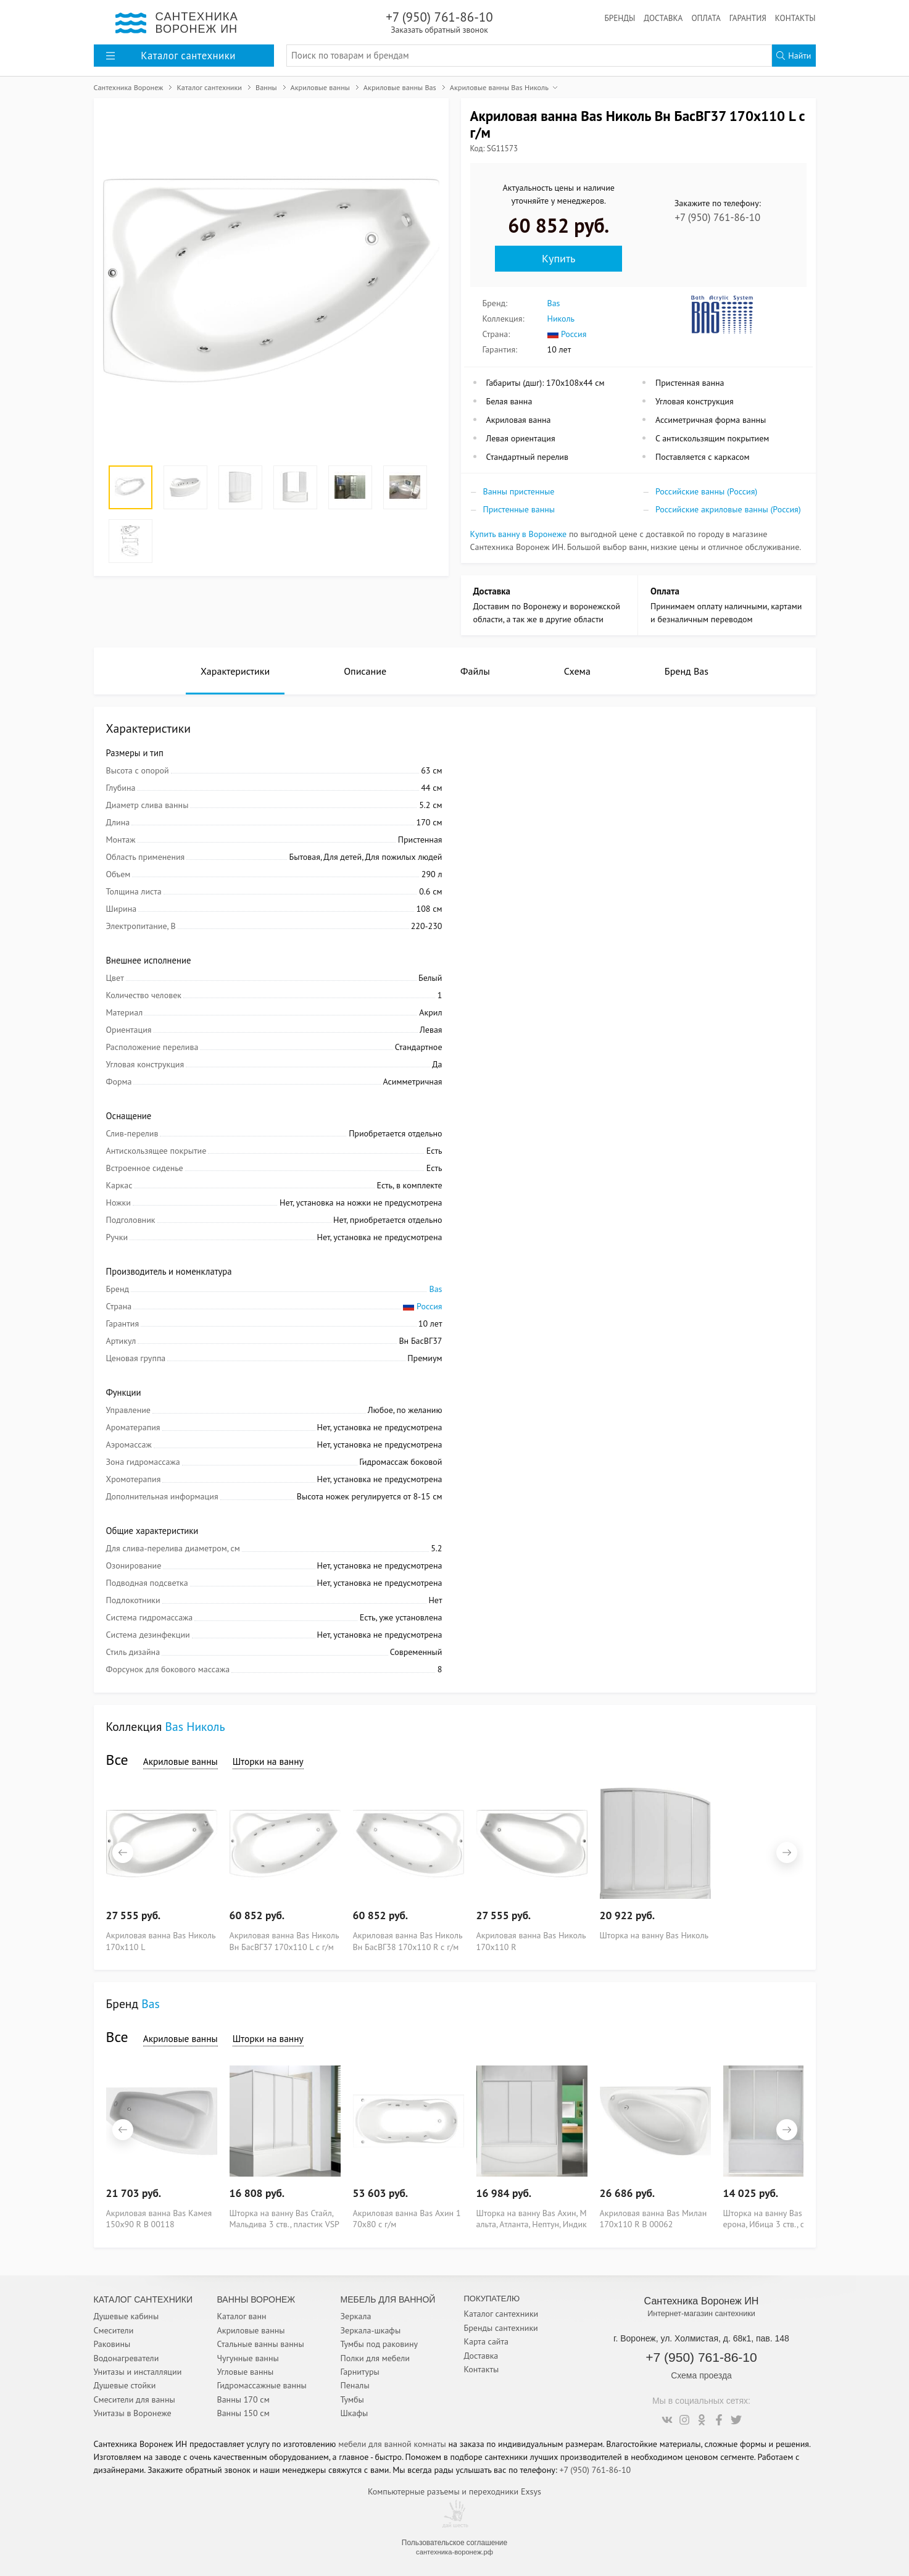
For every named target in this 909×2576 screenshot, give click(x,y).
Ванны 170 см (243, 2399)
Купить (558, 258)
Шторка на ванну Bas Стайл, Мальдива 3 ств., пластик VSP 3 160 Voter (284, 2218)
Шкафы (354, 2413)
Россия (567, 334)
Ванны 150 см (243, 2413)
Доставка (663, 17)
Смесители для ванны (134, 2399)
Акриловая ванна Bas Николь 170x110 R (531, 1940)
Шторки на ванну (268, 1761)
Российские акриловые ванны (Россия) (728, 509)
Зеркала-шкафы (371, 2330)
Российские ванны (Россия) (706, 491)
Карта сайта (486, 2341)
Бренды (619, 17)
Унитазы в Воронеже (133, 2413)
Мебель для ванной (388, 2299)
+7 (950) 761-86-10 (440, 22)
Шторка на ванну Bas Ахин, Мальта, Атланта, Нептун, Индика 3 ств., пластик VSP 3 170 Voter (531, 2218)
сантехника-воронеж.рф (454, 2552)
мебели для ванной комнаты (392, 2443)
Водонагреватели (126, 2358)
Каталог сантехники (501, 2313)
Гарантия (747, 17)
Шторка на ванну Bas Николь (654, 1935)
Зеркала (356, 2316)
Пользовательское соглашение (454, 2542)
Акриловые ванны (180, 1761)
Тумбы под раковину (379, 2343)
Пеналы (355, 2385)
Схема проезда (701, 2375)
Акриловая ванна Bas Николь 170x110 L (161, 1940)
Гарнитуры (360, 2371)
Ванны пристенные (519, 491)
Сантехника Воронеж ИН (701, 2300)
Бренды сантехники (501, 2327)
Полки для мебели (375, 2358)
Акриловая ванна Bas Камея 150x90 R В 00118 (159, 2218)
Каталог (171, 55)
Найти (793, 55)
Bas (553, 303)
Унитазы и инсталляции (138, 2371)
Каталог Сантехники (143, 2299)
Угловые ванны (245, 2371)
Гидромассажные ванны (262, 2385)
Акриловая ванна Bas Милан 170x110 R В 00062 (653, 2218)
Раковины (112, 2343)
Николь (561, 318)
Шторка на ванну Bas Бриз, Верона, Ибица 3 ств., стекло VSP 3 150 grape (777, 2218)
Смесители (114, 2330)
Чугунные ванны (248, 2358)
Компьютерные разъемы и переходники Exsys (454, 2491)
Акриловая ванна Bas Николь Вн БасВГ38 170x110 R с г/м (408, 1940)
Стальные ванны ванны (260, 2343)
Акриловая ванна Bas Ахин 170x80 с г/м (407, 2218)
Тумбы (352, 2399)
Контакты (795, 17)
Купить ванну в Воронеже (518, 534)
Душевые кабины (126, 2316)
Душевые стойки (125, 2385)
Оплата (705, 17)
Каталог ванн (242, 2316)
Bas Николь (195, 1726)
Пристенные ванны (519, 509)
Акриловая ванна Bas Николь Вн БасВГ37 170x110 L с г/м (284, 1940)
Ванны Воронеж (256, 2299)
